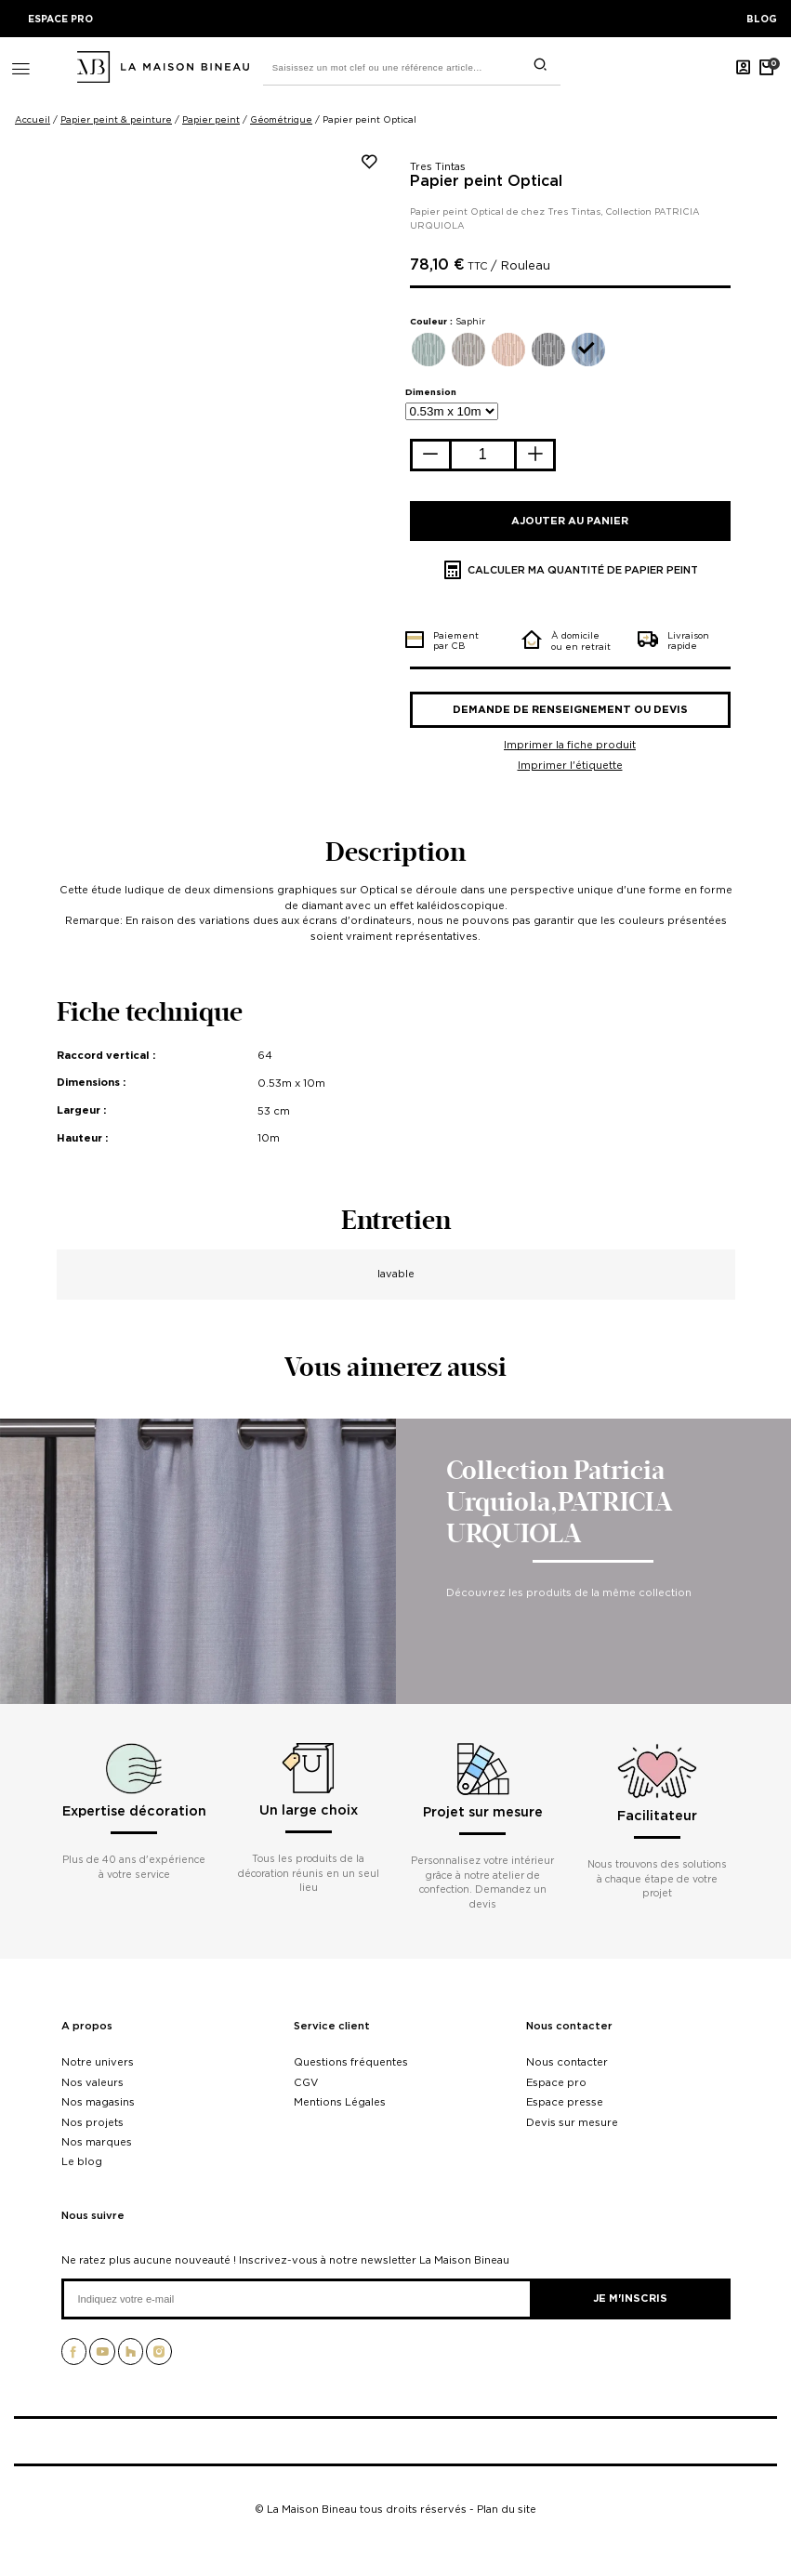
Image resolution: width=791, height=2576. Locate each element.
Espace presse (564, 2101)
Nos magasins (98, 2101)
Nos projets (92, 2122)
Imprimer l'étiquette (570, 765)
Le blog (81, 2161)
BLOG (761, 18)
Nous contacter (569, 2026)
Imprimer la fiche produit (570, 744)
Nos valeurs (92, 2082)
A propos (86, 2026)
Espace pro (556, 2082)
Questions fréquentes (351, 2061)
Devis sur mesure (572, 2122)
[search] (540, 64)
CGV (306, 2082)
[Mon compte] (743, 67)
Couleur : (447, 321)
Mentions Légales (340, 2101)
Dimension (430, 392)
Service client (332, 2026)
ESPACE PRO (60, 18)
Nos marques (96, 2141)
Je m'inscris (630, 2298)
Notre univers (97, 2061)
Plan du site (506, 2509)
